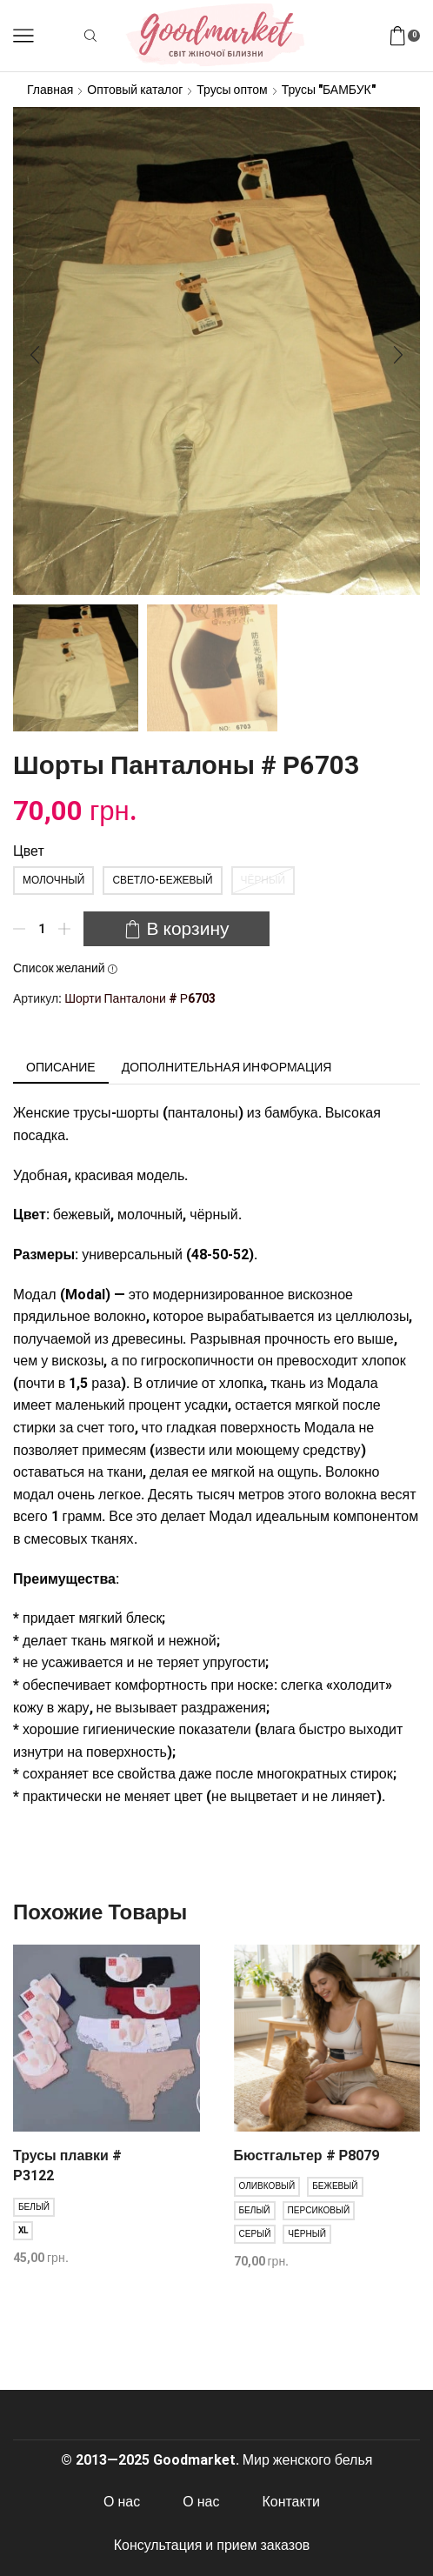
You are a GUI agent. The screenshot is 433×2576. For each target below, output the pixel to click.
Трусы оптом (232, 90)
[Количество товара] (41, 928)
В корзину (187, 928)
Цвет (28, 851)
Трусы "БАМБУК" (329, 90)
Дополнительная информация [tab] (227, 1067)
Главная (50, 90)
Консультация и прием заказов (212, 2545)
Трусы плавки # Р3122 (67, 2166)
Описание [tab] (61, 1067)
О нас (121, 2501)
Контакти (291, 2501)
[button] (35, 355)
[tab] (61, 1067)
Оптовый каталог (135, 90)
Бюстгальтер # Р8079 (307, 2155)
